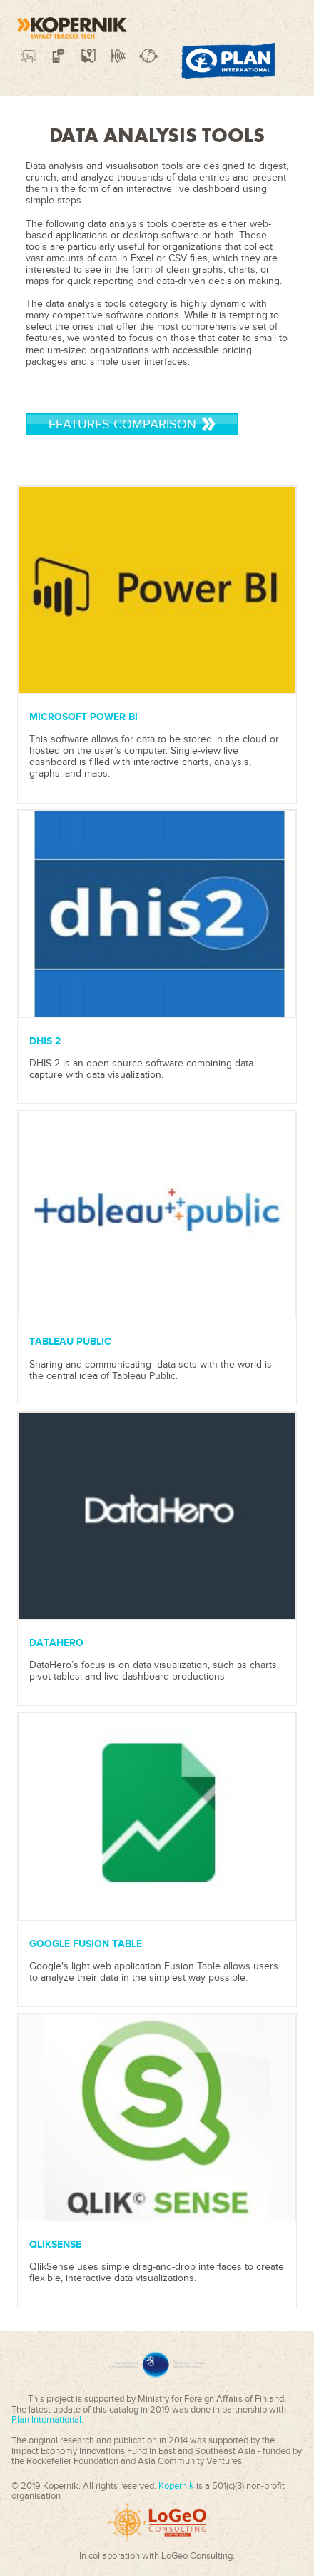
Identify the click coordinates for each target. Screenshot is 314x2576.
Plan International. (47, 2420)
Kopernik (177, 2486)
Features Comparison (132, 424)
